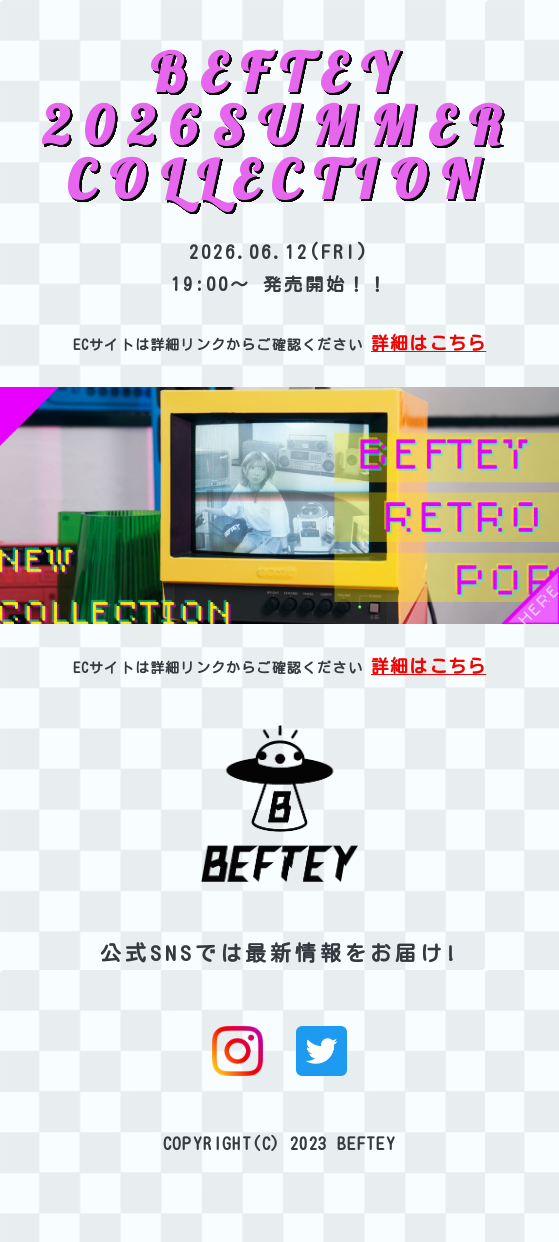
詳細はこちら (428, 343)
